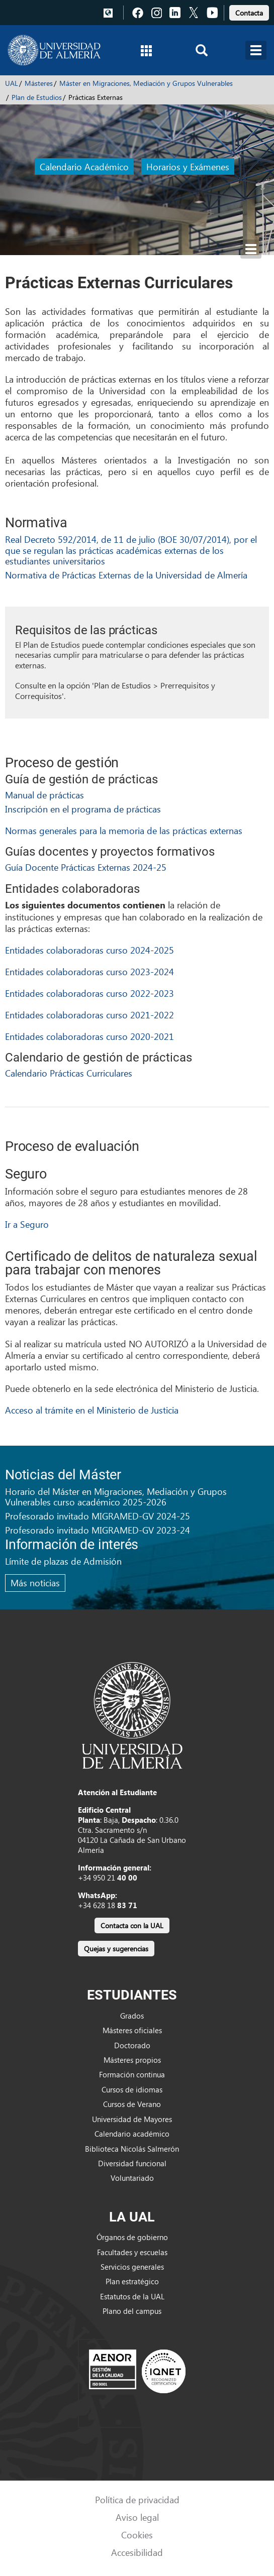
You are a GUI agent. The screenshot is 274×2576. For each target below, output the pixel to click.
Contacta (249, 13)
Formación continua (132, 2074)
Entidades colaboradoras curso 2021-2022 (89, 1014)
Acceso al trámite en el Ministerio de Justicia (91, 1409)
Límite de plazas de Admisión (63, 1561)
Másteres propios (132, 2060)
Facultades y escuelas (132, 2252)
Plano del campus (132, 2311)
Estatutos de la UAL (132, 2296)
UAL (11, 83)
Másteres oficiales (132, 2030)
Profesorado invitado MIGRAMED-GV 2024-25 (97, 1515)
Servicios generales (132, 2267)
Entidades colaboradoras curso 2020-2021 (89, 1036)
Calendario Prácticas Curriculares (68, 1073)
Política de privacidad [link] (137, 2499)
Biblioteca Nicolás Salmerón (132, 2149)
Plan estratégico (132, 2281)
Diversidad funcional (132, 2163)
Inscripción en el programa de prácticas (83, 808)
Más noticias (35, 1582)
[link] (249, 11)
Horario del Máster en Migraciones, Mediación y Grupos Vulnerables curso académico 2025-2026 (116, 1496)
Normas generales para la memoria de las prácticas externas (123, 830)
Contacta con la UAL (132, 1925)
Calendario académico (132, 2134)
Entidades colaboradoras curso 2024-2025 (89, 950)
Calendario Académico (84, 166)
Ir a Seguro (27, 1224)
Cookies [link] (137, 2534)
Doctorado (132, 2045)
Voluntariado (132, 2178)
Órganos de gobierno (132, 2237)
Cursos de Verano (132, 2104)
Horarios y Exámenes (187, 166)
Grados (132, 2016)
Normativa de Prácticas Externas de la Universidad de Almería (126, 574)
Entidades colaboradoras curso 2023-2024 (89, 971)
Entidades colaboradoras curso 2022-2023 (89, 993)
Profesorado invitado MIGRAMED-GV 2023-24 (97, 1530)
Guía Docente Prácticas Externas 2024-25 (85, 867)
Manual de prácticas (44, 794)
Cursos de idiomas (132, 2089)
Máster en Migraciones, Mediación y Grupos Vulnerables (146, 83)
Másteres (39, 83)
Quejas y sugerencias (116, 1948)
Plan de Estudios (37, 97)
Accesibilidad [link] (137, 2552)
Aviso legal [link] (137, 2517)
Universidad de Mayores (132, 2119)
